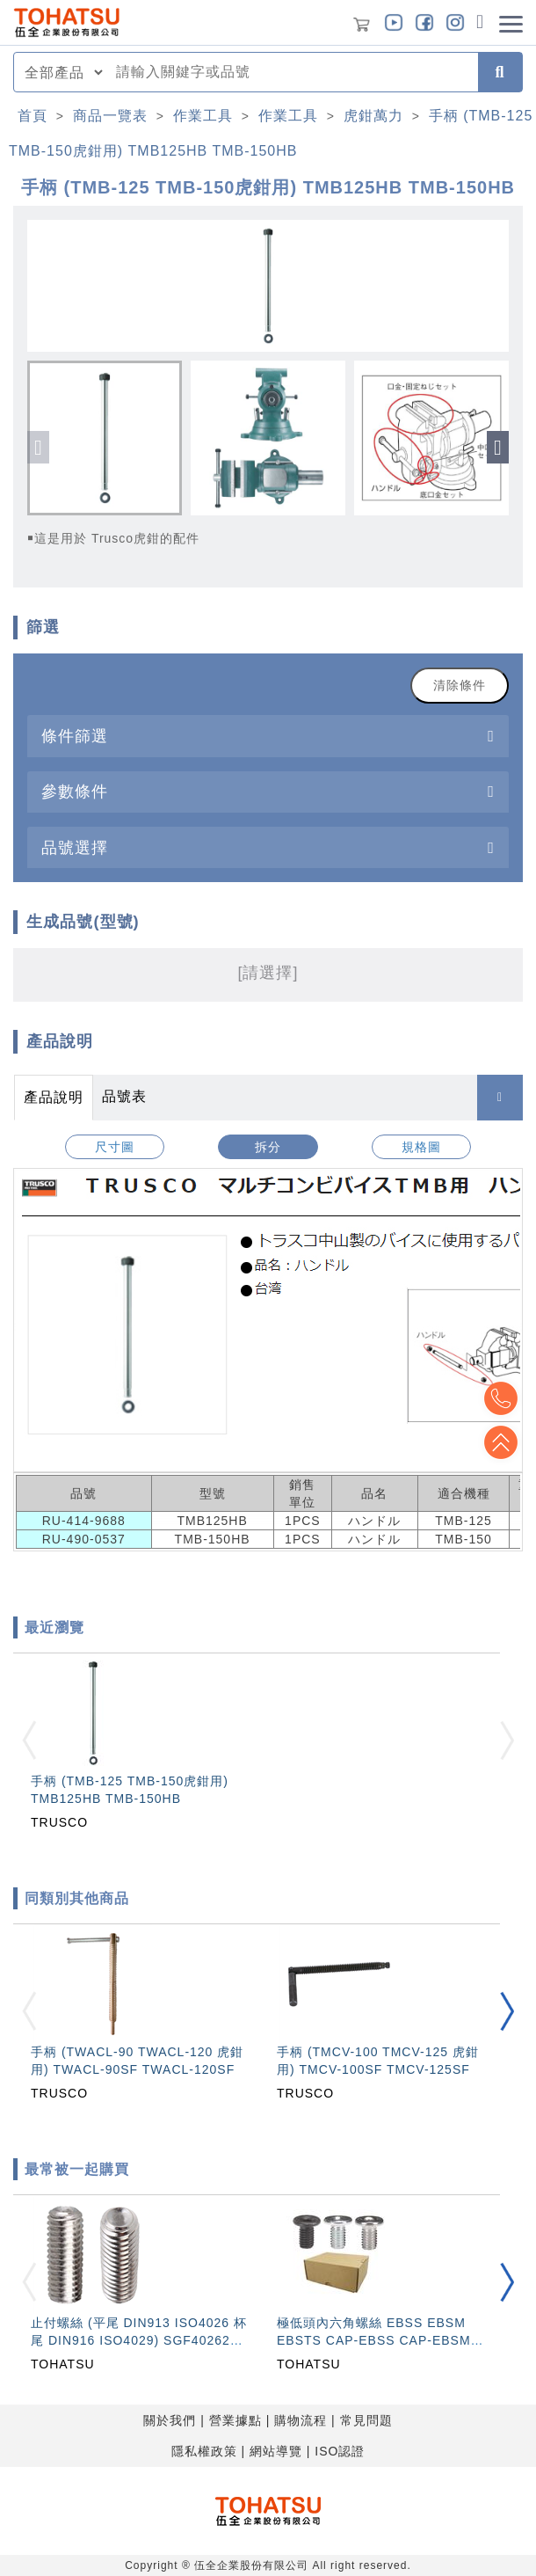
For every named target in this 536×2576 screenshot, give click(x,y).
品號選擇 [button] (74, 847)
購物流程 (300, 2420)
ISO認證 (340, 2451)
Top (500, 1442)
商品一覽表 (110, 115)
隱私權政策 (204, 2451)
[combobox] (291, 72)
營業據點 (235, 2420)
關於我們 (169, 2420)
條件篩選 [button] (74, 735)
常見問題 (366, 2420)
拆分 (268, 1147)
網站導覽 (276, 2451)
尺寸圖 (114, 1147)
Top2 (500, 1398)
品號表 (124, 1096)
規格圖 (421, 1147)
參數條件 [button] (74, 791)
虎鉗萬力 (373, 115)
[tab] (268, 735)
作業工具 (203, 115)
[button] (498, 447)
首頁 (32, 115)
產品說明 (53, 1097)
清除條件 (459, 685)
